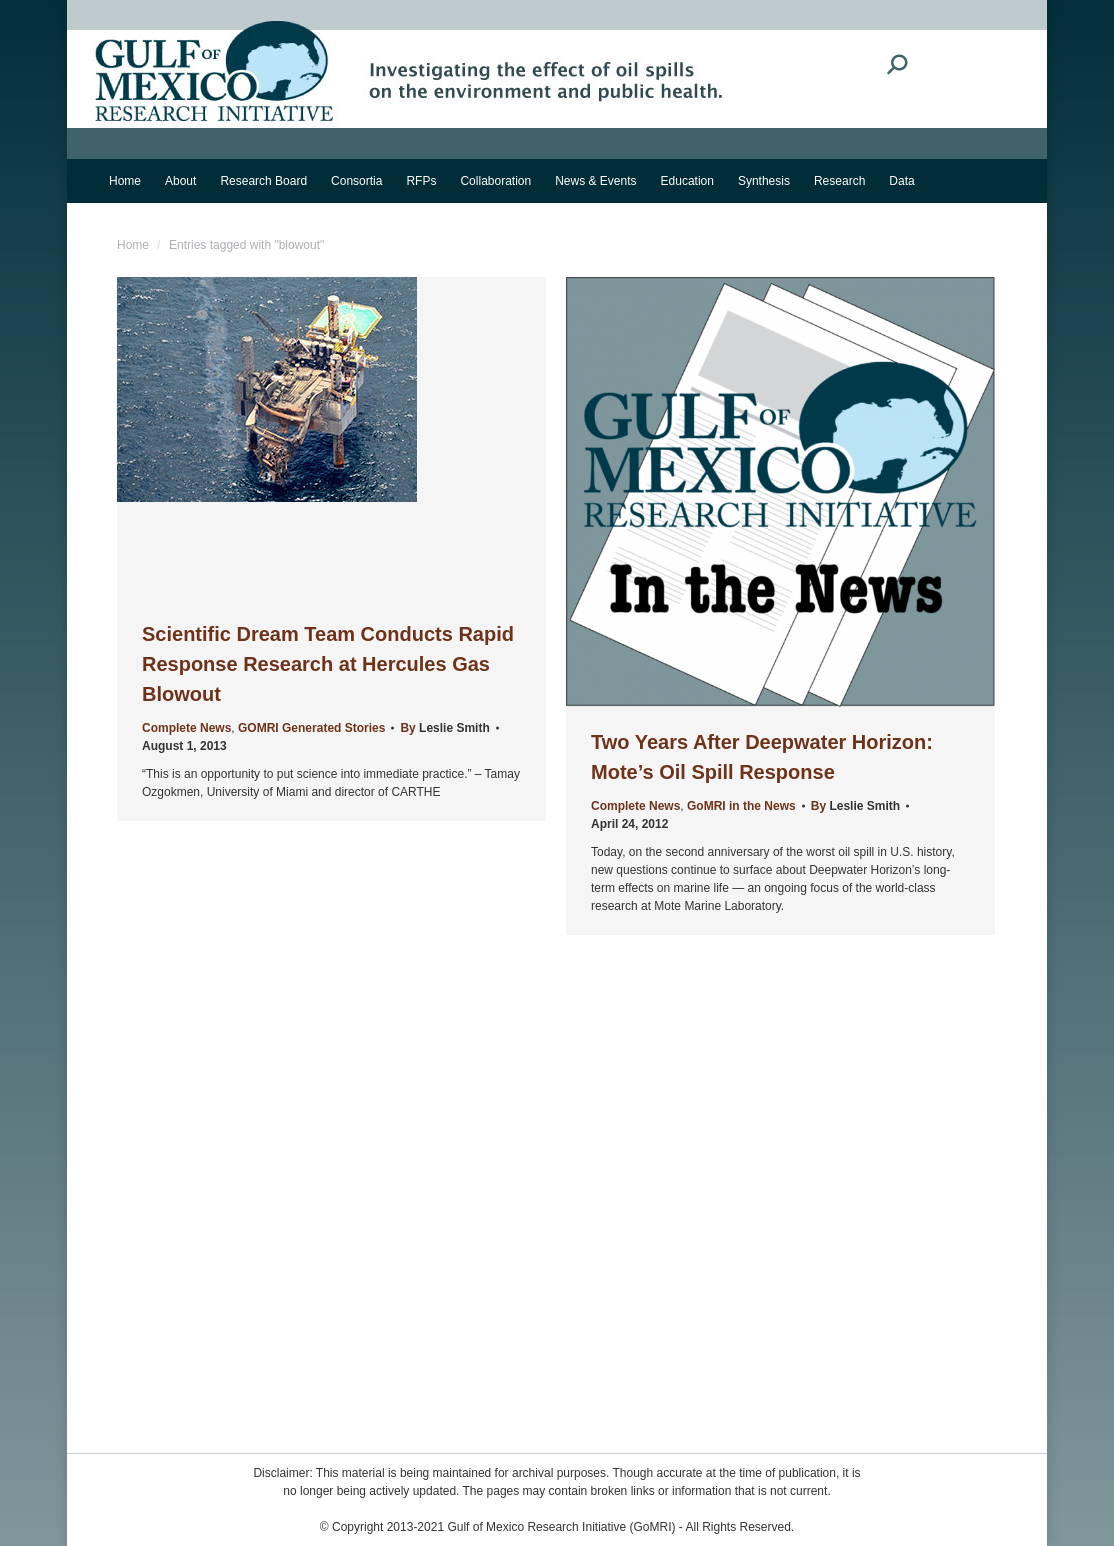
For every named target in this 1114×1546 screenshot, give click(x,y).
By (444, 728)
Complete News (186, 728)
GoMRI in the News (741, 806)
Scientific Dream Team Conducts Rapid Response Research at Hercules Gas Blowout (328, 664)
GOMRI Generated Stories (311, 728)
